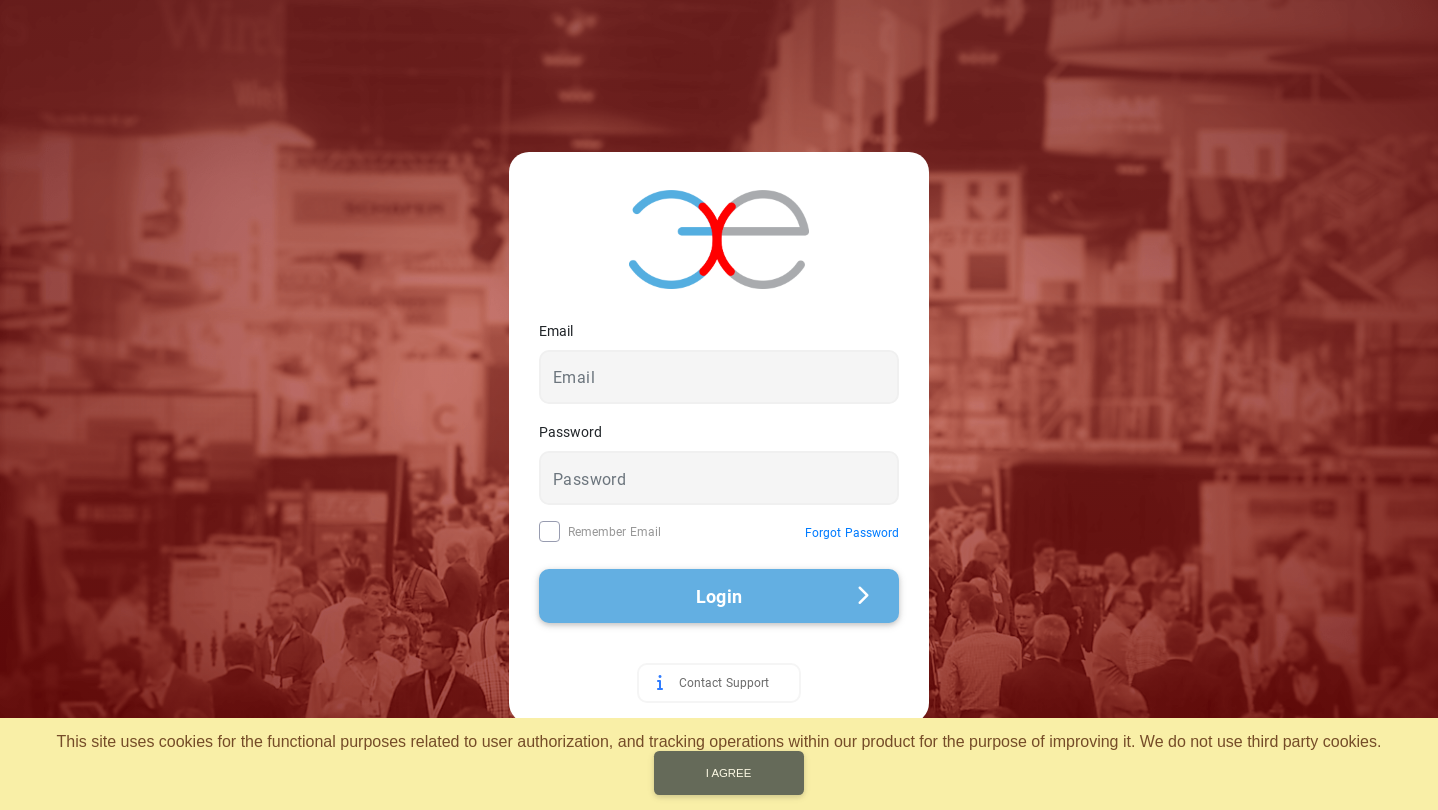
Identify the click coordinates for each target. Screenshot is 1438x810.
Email (556, 331)
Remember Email (614, 532)
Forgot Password (852, 533)
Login (782, 596)
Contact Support (724, 683)
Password (570, 432)
